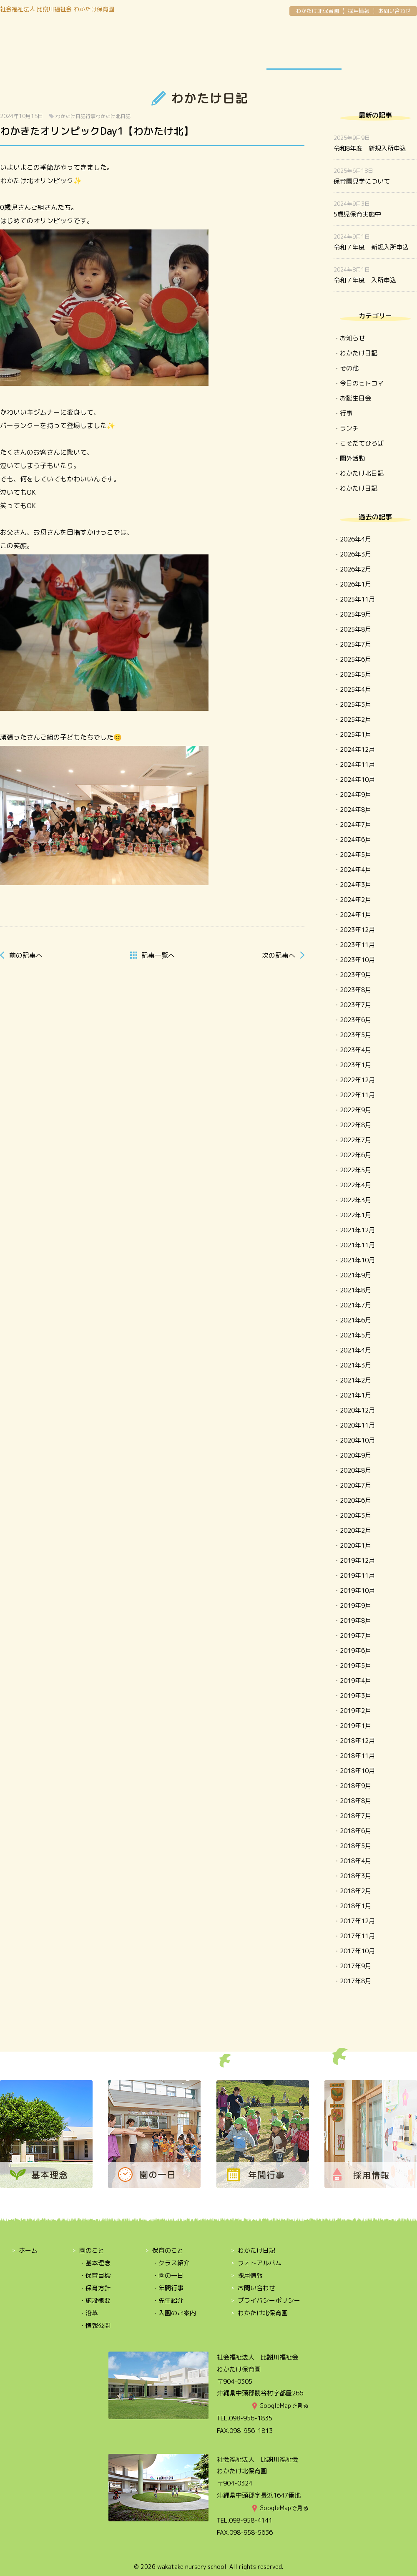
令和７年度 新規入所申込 (371, 247)
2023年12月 (357, 929)
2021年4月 (355, 1350)
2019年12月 (357, 1560)
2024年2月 (355, 899)
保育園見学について (362, 181)
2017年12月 (357, 1920)
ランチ (349, 428)
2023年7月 (355, 1004)
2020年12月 (357, 1410)
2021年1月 (355, 1395)
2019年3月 (355, 1695)
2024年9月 (355, 794)
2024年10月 (357, 779)
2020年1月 (355, 1545)
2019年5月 (355, 1665)
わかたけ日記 (304, 47)
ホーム (28, 2250)
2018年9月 (355, 1785)
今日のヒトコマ (362, 383)
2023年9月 (355, 974)
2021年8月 (355, 1290)
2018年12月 (357, 1740)
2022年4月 (355, 1185)
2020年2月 (355, 1530)
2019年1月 (355, 1725)
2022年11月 (357, 1094)
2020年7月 (355, 1485)
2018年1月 (355, 1905)
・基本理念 (95, 2263)
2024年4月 (355, 869)
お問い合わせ (394, 11)
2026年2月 (355, 569)
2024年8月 (355, 809)
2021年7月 (355, 1305)
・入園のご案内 (174, 2313)
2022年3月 (355, 1200)
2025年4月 (355, 689)
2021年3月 (355, 1365)
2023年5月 (355, 1034)
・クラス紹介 (171, 2263)
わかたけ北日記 (113, 116)
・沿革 (88, 2313)
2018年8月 (355, 1800)
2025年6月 (355, 659)
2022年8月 (355, 1125)
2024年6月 (355, 839)
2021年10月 (357, 1260)
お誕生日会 (355, 398)
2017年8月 (355, 1981)
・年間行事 (167, 2288)
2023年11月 (357, 944)
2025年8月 (355, 629)
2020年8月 (355, 1470)
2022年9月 (355, 1109)
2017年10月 (357, 1950)
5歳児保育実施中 (357, 214)
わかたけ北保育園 (317, 11)
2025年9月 (355, 614)
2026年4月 (355, 539)
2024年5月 (355, 854)
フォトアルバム (259, 2263)
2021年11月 (357, 1245)
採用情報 (358, 11)
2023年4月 (355, 1049)
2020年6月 (355, 1500)
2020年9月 (355, 1455)
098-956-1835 (250, 2418)
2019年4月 (355, 1680)
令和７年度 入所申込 (365, 280)
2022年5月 (355, 1170)
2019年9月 (355, 1605)
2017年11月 (357, 1935)
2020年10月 (357, 1440)
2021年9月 (355, 1275)
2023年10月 (357, 959)
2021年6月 (355, 1320)
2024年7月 (355, 824)
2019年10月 (357, 1590)
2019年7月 (355, 1635)
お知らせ (352, 338)
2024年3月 (355, 884)
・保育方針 (95, 2288)
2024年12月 (357, 749)
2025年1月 (355, 734)
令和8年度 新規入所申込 (370, 148)
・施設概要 (95, 2300)
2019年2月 (355, 1710)
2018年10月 (357, 1770)
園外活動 (352, 458)
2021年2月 (355, 1380)
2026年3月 (355, 554)
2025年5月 (355, 674)
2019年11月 (357, 1575)
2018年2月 (355, 1890)
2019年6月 (355, 1650)
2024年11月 (357, 764)
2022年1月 (355, 1215)
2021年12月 (357, 1230)
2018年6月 (355, 1830)
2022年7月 (355, 1140)
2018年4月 (355, 1860)
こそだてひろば (362, 443)
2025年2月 (355, 719)
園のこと (37, 47)
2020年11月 (357, 1425)
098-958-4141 (250, 2520)
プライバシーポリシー (269, 2300)
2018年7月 (355, 1815)
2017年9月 (355, 1966)
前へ (26, 955)
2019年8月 (355, 1620)
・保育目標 (95, 2275)
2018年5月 (355, 1845)
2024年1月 (355, 914)
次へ (278, 955)
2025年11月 (357, 599)
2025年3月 (355, 704)
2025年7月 (355, 644)
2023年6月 (355, 1019)
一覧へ (158, 955)
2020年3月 (355, 1515)
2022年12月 (357, 1079)
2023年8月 (355, 989)
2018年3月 (355, 1875)
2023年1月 (355, 1064)
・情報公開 (95, 2325)
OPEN (379, 47)
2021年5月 (355, 1335)
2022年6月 (355, 1155)
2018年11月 (357, 1755)
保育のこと (112, 47)
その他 (349, 368)
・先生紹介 (167, 2300)
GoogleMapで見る (284, 2406)
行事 (90, 116)
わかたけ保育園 (208, 34)
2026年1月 (355, 584)
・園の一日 (167, 2275)
